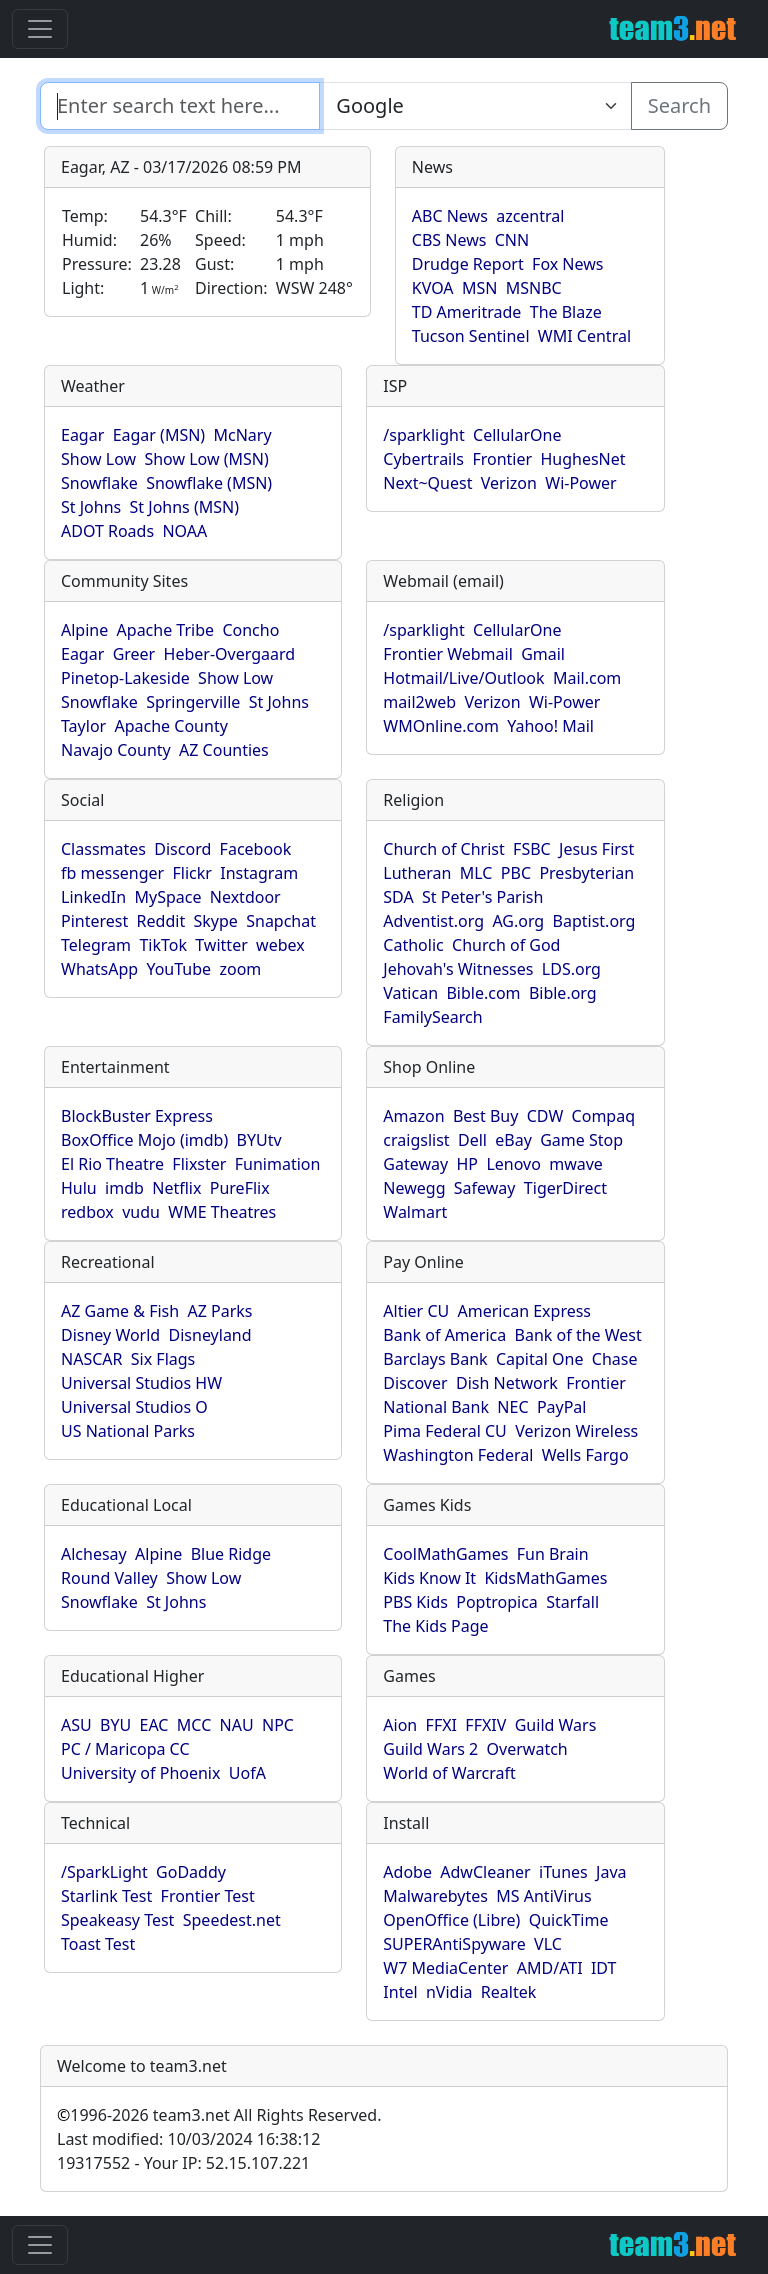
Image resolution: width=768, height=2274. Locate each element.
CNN (512, 240)
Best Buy (485, 1116)
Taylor (83, 726)
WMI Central (584, 336)
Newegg (414, 1188)
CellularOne (517, 435)
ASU (76, 1725)
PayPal (562, 1407)
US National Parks (128, 1431)
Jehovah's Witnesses (458, 969)
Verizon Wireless (576, 1431)
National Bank (436, 1407)
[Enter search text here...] (475, 106)
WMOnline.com (441, 726)
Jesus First (596, 849)
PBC (516, 873)
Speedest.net (232, 1920)
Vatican (410, 993)
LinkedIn (93, 897)
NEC (512, 1407)
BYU (115, 1725)
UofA (247, 1773)
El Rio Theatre (112, 1164)
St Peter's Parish (482, 897)
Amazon (413, 1116)
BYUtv (259, 1140)
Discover (415, 1383)
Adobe (407, 1872)
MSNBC (534, 288)
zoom (240, 969)
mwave (576, 1164)
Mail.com (587, 678)
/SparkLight (104, 1872)
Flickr (192, 873)
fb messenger (112, 873)
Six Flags (163, 1359)
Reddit (161, 921)
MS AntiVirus (543, 1896)
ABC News (450, 216)
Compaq (603, 1116)
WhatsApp (99, 969)
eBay (513, 1140)
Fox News (567, 264)
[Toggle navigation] (40, 29)
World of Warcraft (449, 1773)
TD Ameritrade (467, 312)
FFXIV (485, 1725)
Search (679, 105)
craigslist (416, 1140)
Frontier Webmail (447, 654)
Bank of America (444, 1335)
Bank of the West (578, 1335)
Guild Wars (556, 1725)
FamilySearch (432, 1017)
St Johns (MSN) (184, 507)
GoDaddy (191, 1872)
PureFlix (240, 1188)
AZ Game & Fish (120, 1311)
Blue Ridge (231, 1554)
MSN (479, 288)
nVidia (449, 1992)
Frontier (502, 459)
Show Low (98, 459)
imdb (124, 1188)
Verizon (509, 483)
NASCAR (91, 1359)
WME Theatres (222, 1212)
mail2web (419, 702)
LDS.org (571, 969)
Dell (472, 1140)
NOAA (184, 531)
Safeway (485, 1188)
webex (280, 945)
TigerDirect (565, 1188)
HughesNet (582, 459)
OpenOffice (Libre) (451, 1920)
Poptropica (497, 1602)
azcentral (530, 216)
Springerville (193, 702)
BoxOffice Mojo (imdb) (144, 1140)
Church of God (506, 945)
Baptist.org (594, 921)
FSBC (532, 849)
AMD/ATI (550, 1968)
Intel (400, 1992)
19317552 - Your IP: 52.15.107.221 (183, 2163)
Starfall (572, 1602)
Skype (216, 921)
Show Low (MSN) (206, 459)
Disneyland (210, 1335)
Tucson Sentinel (471, 336)
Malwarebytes (435, 1896)
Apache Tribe (166, 630)
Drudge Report (468, 264)
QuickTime (569, 1920)
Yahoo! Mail (550, 726)
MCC (194, 1725)
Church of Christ (443, 849)
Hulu (79, 1188)
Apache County (171, 726)
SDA (398, 897)
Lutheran (417, 873)
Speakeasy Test (117, 1920)
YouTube (178, 969)
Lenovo (513, 1164)
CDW (545, 1116)
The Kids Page (435, 1626)
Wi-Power (580, 483)
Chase (615, 1359)
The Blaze (566, 312)
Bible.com (483, 993)
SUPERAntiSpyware (454, 1944)
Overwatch (527, 1749)
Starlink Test (106, 1896)
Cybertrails (423, 459)
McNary (243, 435)
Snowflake (99, 483)
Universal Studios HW (141, 1383)
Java (611, 1872)
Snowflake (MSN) (209, 483)
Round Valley (109, 1578)
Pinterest (94, 921)
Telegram (96, 945)
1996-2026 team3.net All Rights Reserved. (219, 2115)
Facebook (256, 849)
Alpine (84, 630)
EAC (154, 1725)
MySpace (167, 897)
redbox (87, 1212)
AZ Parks (220, 1311)
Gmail (543, 654)
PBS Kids (415, 1602)
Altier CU (416, 1311)
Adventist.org (433, 921)
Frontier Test (208, 1896)
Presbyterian (586, 873)
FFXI (441, 1725)
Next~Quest (427, 483)
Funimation (278, 1164)
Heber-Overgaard (230, 654)
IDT (604, 1968)
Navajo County (116, 750)
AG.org (518, 921)
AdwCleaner (485, 1872)
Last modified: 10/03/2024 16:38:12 (188, 2139)
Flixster (199, 1164)
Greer (134, 654)
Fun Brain (553, 1554)
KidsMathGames (545, 1578)
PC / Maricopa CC (125, 1749)
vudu (141, 1212)
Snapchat (281, 921)
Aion (400, 1725)
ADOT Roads (107, 531)
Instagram (259, 873)
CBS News (449, 240)
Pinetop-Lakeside (125, 678)
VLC (548, 1944)
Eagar (82, 435)
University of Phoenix (140, 1773)
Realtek (508, 1992)
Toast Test (98, 1944)
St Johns (91, 507)
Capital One (540, 1359)
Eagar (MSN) (159, 435)
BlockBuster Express (137, 1116)
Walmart (415, 1212)
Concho (250, 630)
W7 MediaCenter (445, 1968)
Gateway (415, 1164)
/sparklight (423, 435)
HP (468, 1164)
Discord (182, 849)
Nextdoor (245, 897)
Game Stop (581, 1140)
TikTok (163, 945)
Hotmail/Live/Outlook (463, 678)
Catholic (413, 945)
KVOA (433, 288)
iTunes (563, 1872)
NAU (237, 1725)
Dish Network (507, 1383)
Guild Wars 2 (430, 1749)
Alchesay (94, 1554)
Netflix (176, 1188)
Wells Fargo (585, 1455)
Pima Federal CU (444, 1431)
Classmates (103, 849)
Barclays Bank (435, 1359)
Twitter (221, 945)
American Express (525, 1311)
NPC (278, 1725)
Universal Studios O (134, 1407)
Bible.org (563, 993)
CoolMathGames (445, 1554)
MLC (476, 873)
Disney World (110, 1335)
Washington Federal (458, 1455)
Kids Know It (429, 1578)
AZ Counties (224, 750)
